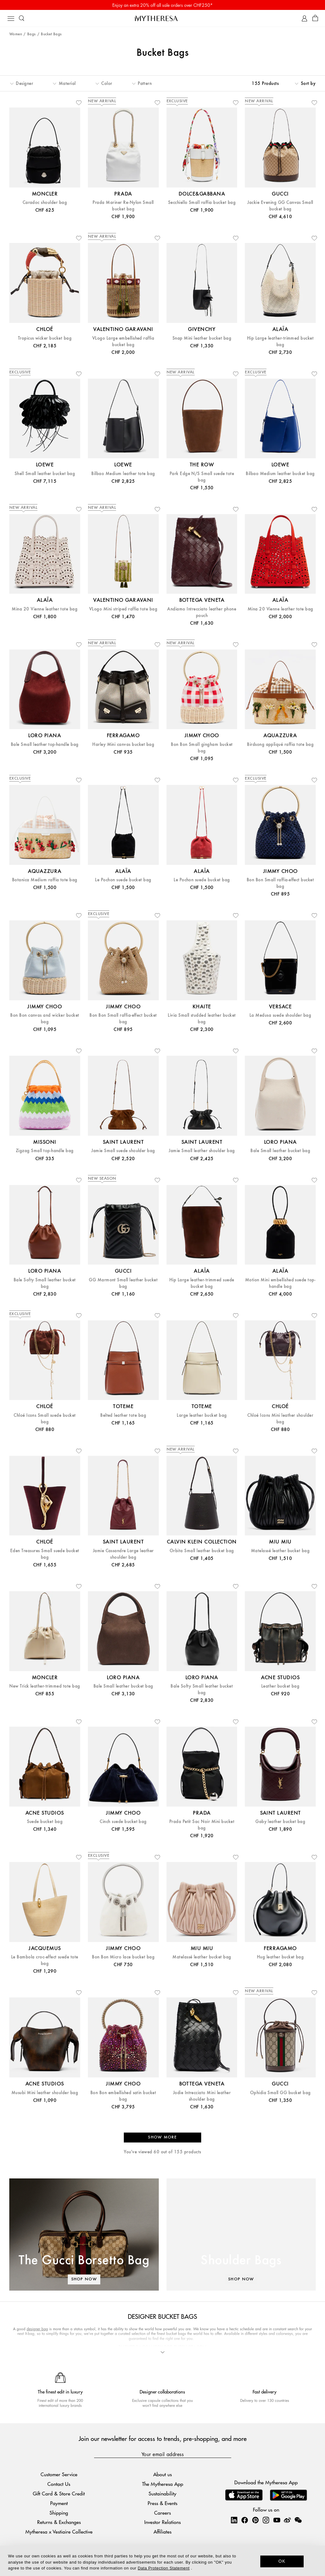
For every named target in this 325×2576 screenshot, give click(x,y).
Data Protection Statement (163, 2568)
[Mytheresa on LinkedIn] (234, 2520)
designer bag (37, 2329)
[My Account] (304, 18)
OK (282, 2561)
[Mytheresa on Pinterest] (255, 2520)
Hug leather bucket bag (280, 1957)
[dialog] (162, 2561)
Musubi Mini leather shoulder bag (44, 2092)
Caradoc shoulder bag (45, 202)
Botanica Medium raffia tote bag (44, 880)
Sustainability (162, 2493)
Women (15, 34)
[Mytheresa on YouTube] (276, 2520)
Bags (31, 34)
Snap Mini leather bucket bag (201, 338)
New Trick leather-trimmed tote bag (44, 1686)
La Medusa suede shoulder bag (280, 1015)
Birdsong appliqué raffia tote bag (280, 744)
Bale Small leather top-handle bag (45, 744)
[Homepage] (162, 18)
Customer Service (59, 2474)
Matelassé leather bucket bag (280, 1550)
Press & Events (162, 2503)
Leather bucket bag (280, 1686)
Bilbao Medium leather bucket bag (280, 473)
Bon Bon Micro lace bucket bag (123, 1957)
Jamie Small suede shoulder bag (123, 1150)
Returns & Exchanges (59, 2522)
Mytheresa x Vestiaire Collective (59, 2531)
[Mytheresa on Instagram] (266, 2520)
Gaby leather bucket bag (280, 1821)
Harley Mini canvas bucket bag (123, 744)
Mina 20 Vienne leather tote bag (44, 609)
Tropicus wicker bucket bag (45, 338)
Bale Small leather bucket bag (280, 1150)
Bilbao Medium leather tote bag (123, 473)
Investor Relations (162, 2522)
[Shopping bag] (315, 18)
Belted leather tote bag (123, 1415)
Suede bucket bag (45, 1821)
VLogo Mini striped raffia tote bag (123, 609)
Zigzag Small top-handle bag (45, 1150)
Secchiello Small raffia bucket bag (202, 202)
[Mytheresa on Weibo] (287, 2520)
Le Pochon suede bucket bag (123, 880)
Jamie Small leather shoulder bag (202, 1150)
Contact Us (58, 2484)
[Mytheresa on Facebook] (244, 2520)
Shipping (59, 2512)
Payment (59, 2503)
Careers (162, 2512)
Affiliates (162, 2531)
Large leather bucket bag (202, 1415)
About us (162, 2474)
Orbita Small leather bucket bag (202, 1550)
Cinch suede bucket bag (123, 1821)
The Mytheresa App (162, 2484)
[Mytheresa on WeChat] (298, 2520)
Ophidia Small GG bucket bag (280, 2092)
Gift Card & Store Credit (59, 2493)
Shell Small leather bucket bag (45, 473)
